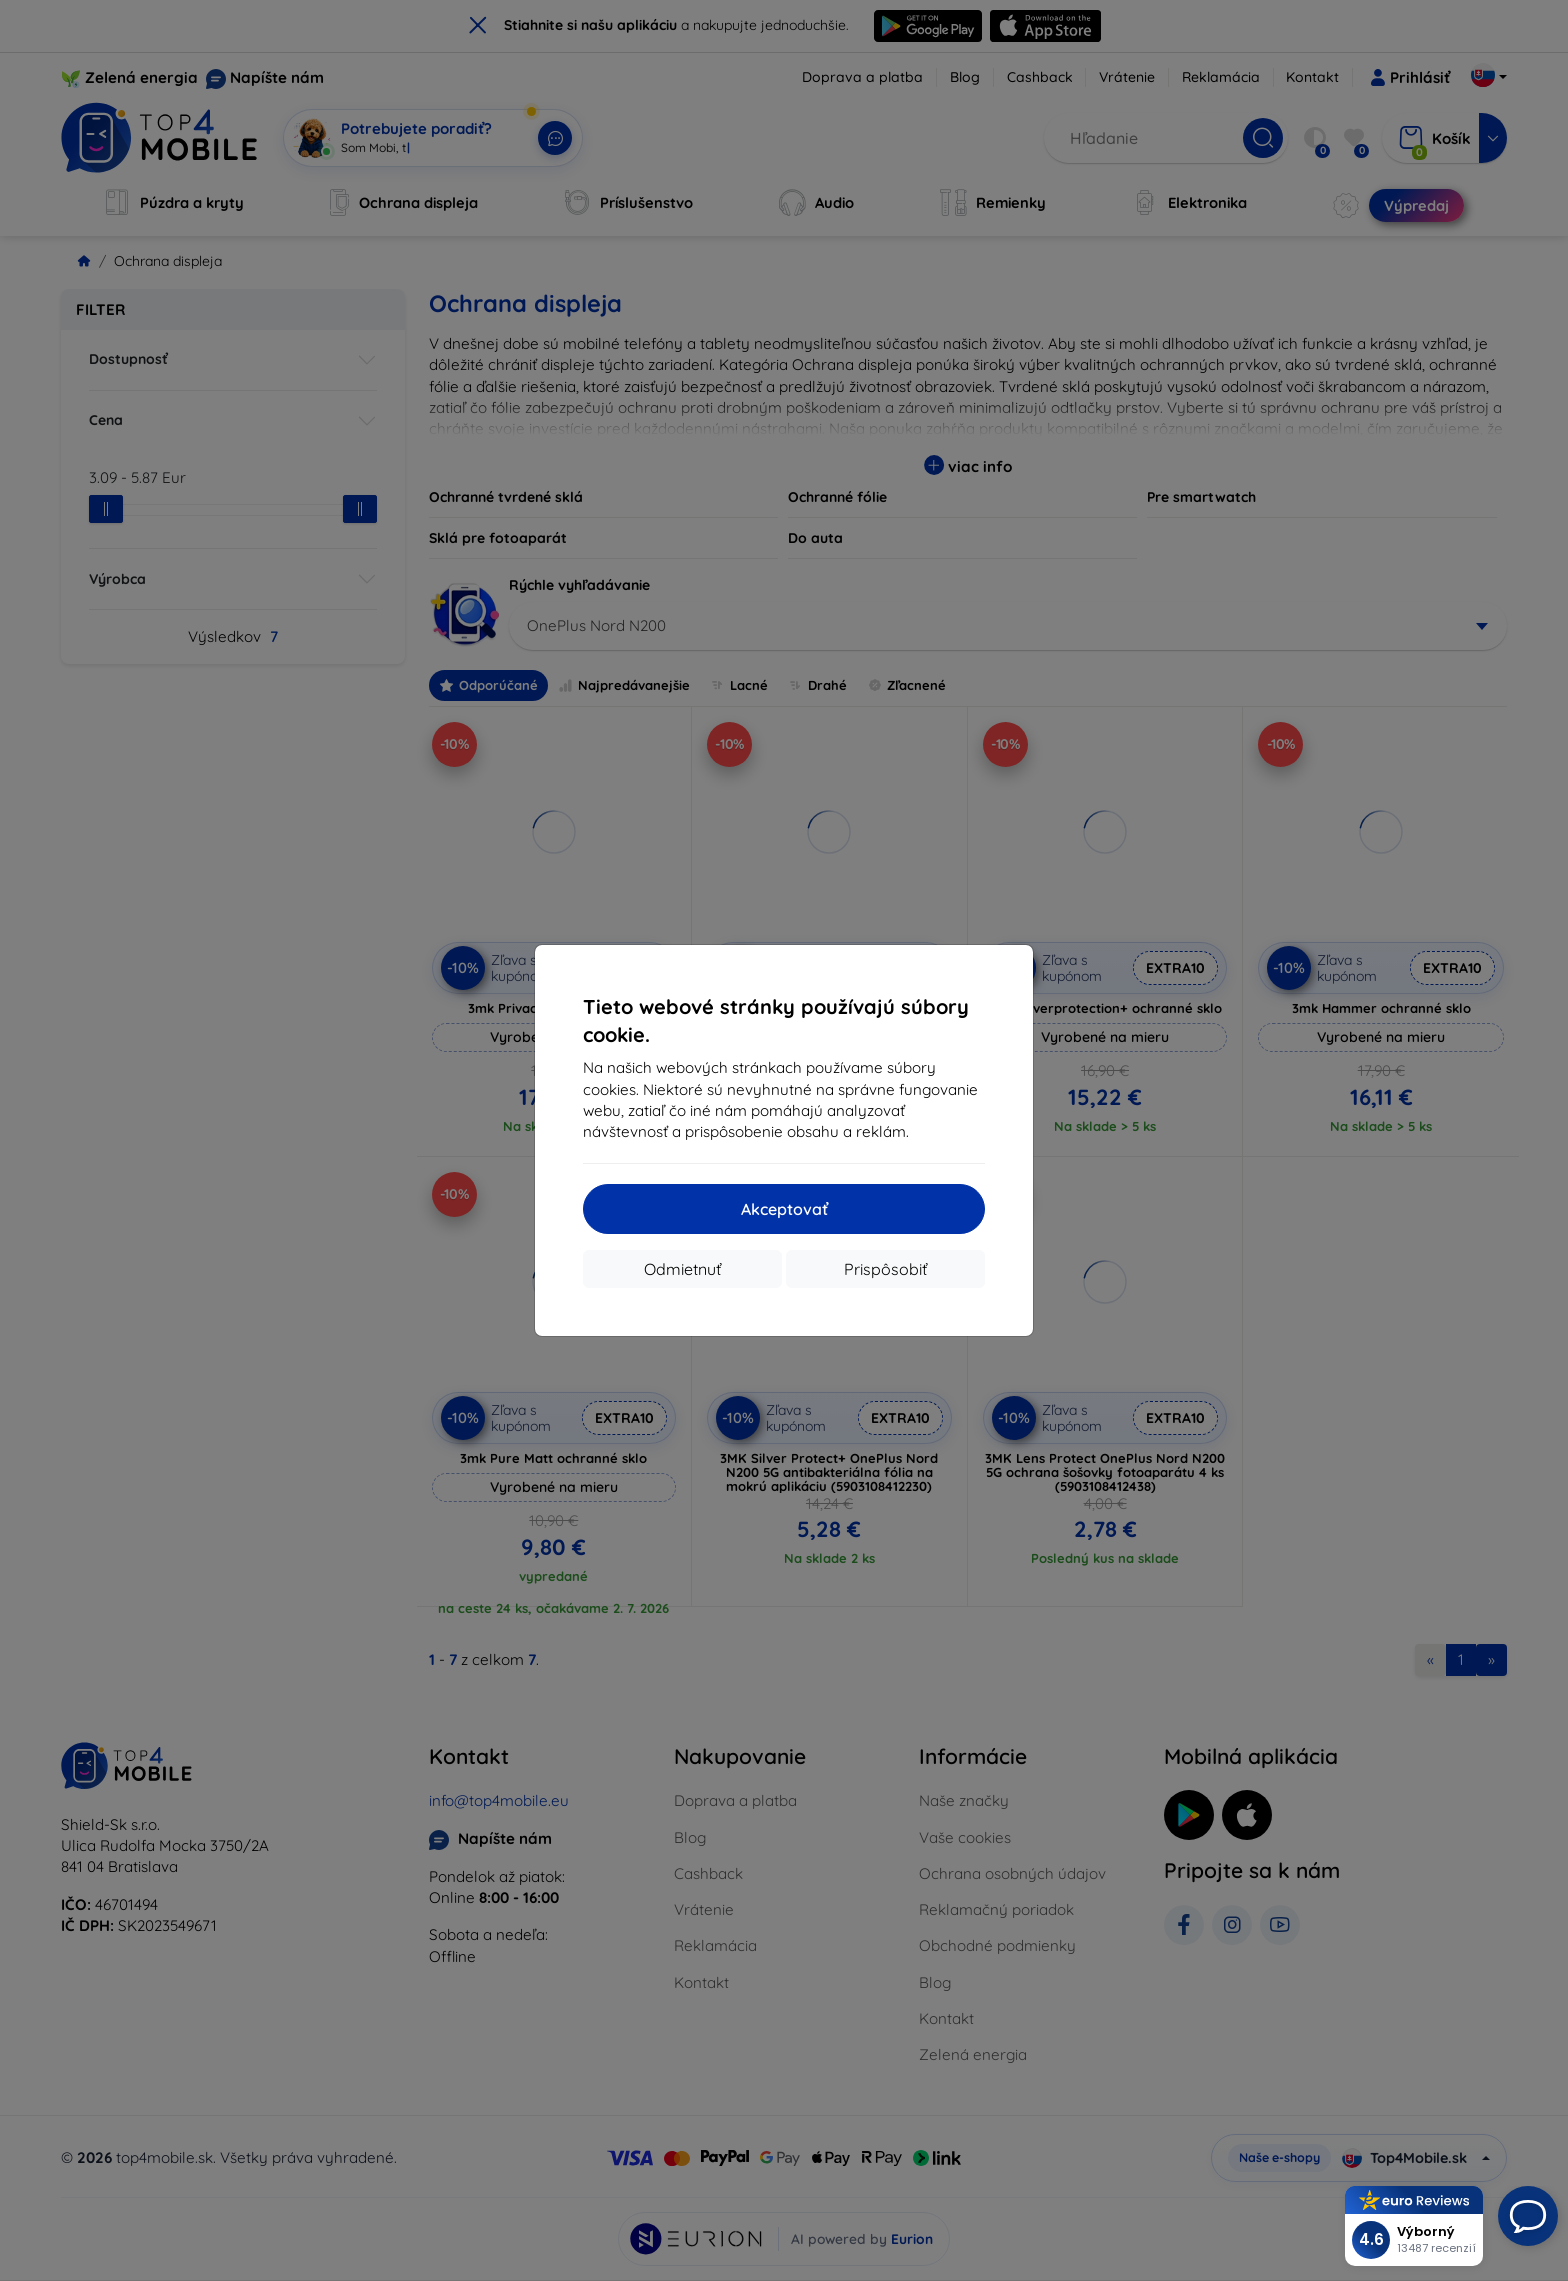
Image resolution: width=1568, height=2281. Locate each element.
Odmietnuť (682, 1269)
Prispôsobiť (885, 1269)
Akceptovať (784, 1209)
